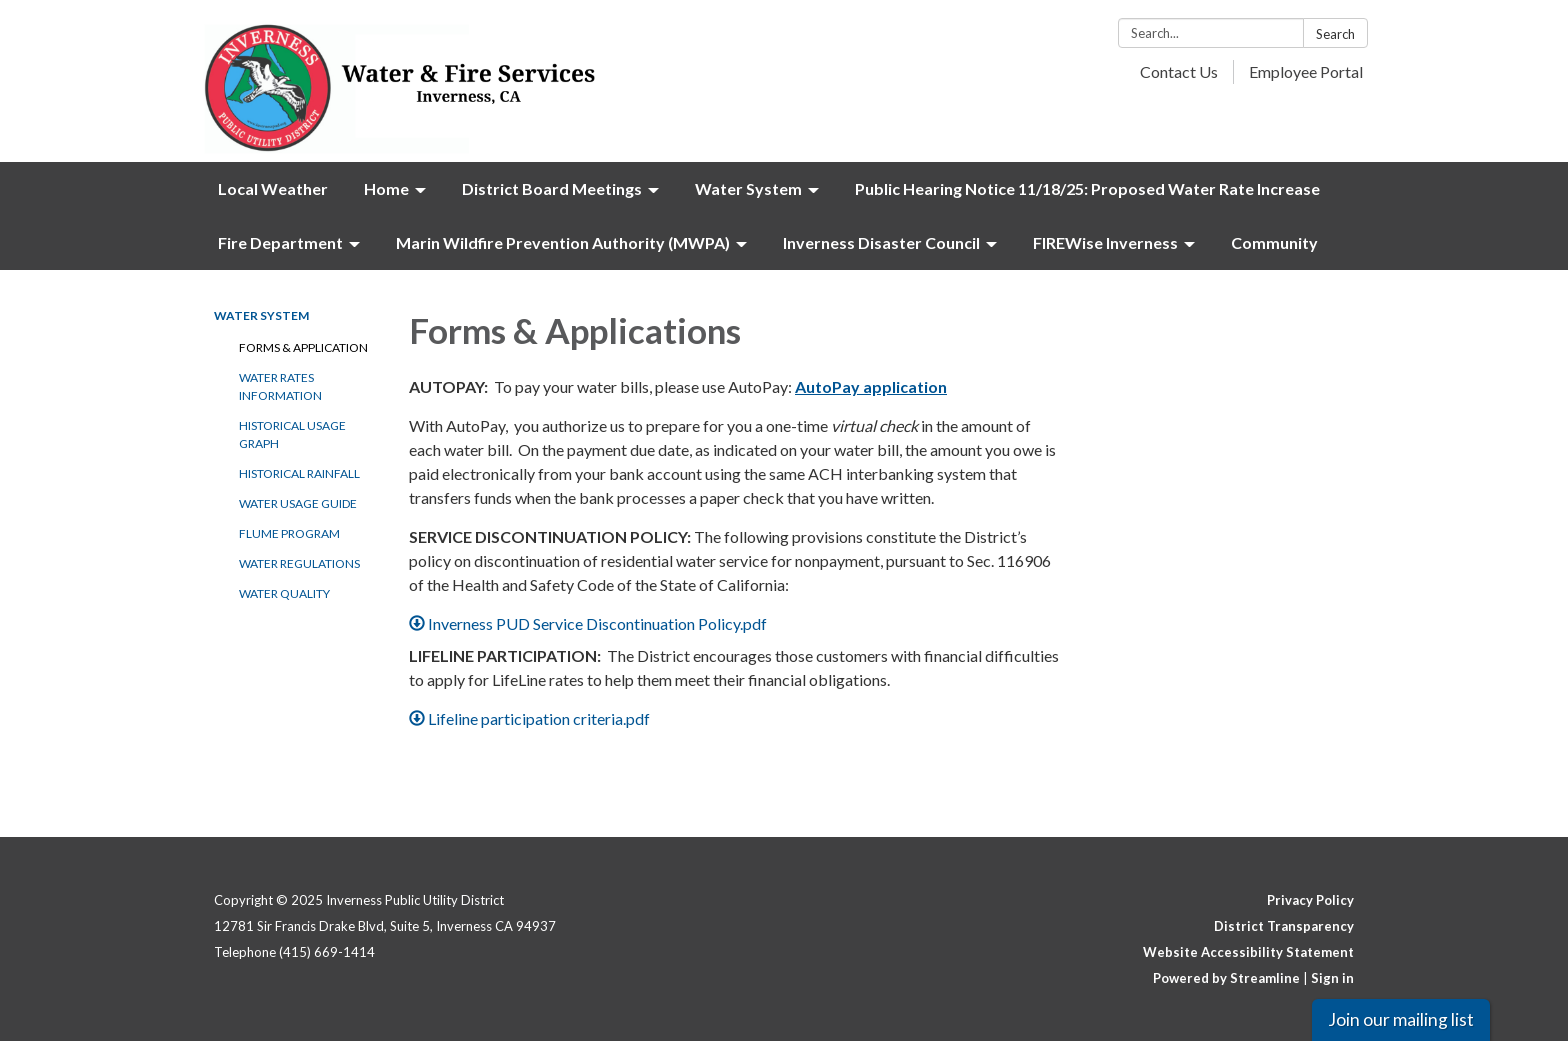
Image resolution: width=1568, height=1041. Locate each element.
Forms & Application (303, 347)
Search (1335, 34)
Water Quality (284, 593)
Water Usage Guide (298, 503)
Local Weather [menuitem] (273, 188)
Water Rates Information (280, 386)
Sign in (1332, 978)
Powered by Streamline (1226, 978)
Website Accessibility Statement (1248, 952)
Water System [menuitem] (748, 188)
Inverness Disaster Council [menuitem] (881, 242)
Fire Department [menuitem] (280, 242)
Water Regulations (299, 563)
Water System (261, 315)
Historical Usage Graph (292, 434)
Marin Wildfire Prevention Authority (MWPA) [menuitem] (563, 242)
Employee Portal (1306, 71)
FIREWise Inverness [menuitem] (1105, 242)
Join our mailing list (1401, 1019)
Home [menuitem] (386, 188)
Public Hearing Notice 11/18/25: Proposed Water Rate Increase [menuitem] (1087, 188)
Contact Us (1179, 71)
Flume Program (289, 533)
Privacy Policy (1310, 900)
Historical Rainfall (299, 473)
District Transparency (1284, 926)
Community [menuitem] (1274, 242)
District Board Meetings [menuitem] (552, 188)
